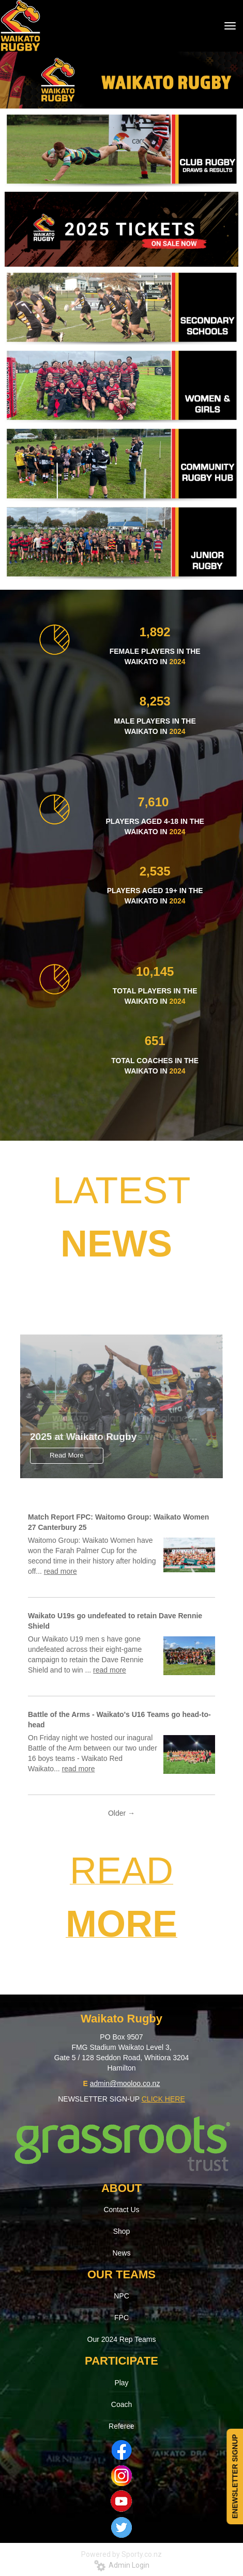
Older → (121, 1813)
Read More (67, 1455)
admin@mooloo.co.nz (125, 2083)
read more (60, 1571)
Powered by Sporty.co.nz (121, 2554)
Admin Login (121, 2565)
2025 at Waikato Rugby (83, 1436)
